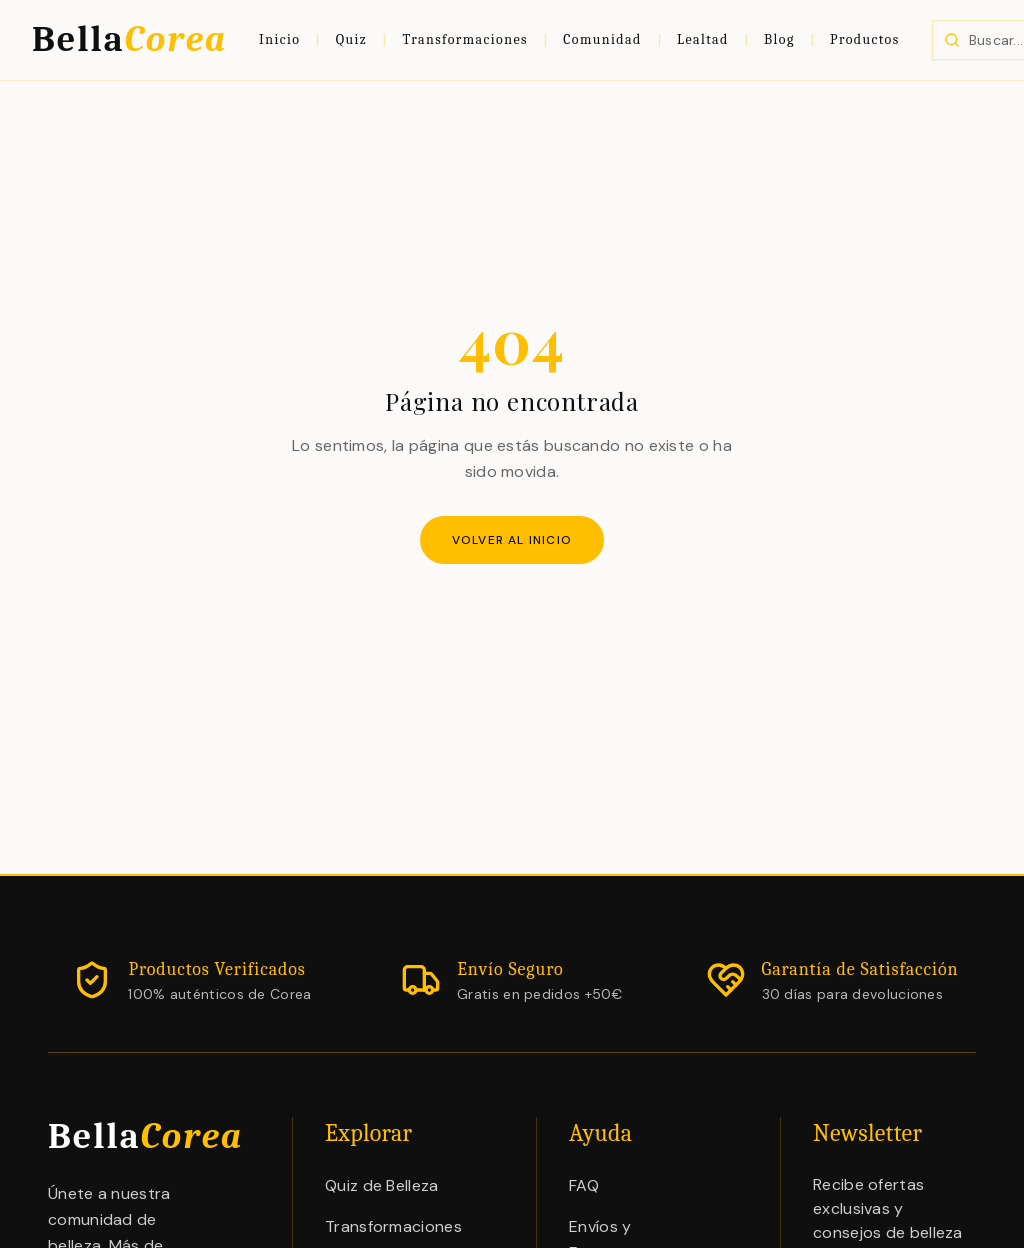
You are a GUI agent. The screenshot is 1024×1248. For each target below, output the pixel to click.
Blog (779, 39)
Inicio (279, 39)
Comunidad (602, 39)
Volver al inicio (512, 540)
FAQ (584, 1185)
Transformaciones (465, 39)
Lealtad (703, 39)
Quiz (352, 39)
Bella (129, 40)
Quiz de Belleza (382, 1185)
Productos (865, 39)
